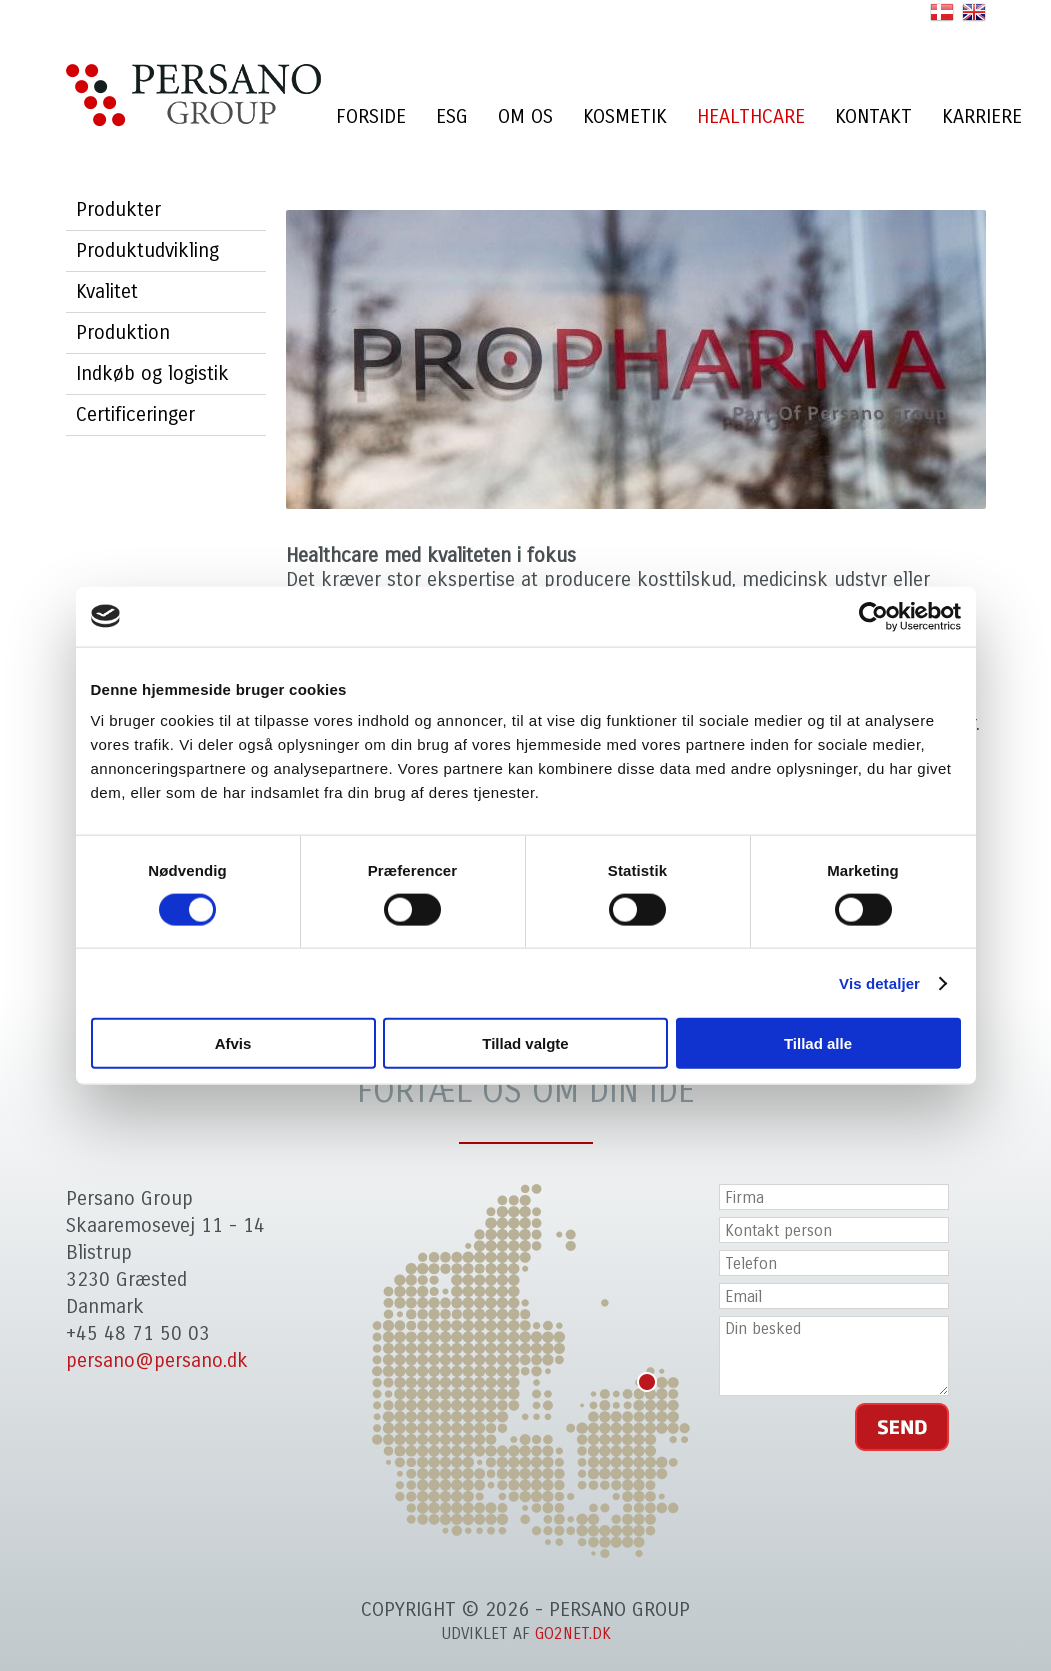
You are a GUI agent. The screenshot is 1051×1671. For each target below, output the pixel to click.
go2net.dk (573, 1633)
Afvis (233, 1043)
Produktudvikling (147, 250)
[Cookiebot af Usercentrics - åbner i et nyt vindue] (873, 616)
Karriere (982, 116)
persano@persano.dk (157, 1360)
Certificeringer (135, 414)
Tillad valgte (525, 1043)
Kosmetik (625, 116)
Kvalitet (107, 291)
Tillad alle (818, 1043)
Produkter (118, 209)
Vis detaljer (879, 982)
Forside (371, 116)
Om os (525, 116)
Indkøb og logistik (152, 373)
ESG (452, 116)
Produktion (123, 332)
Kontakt (873, 116)
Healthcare (751, 116)
